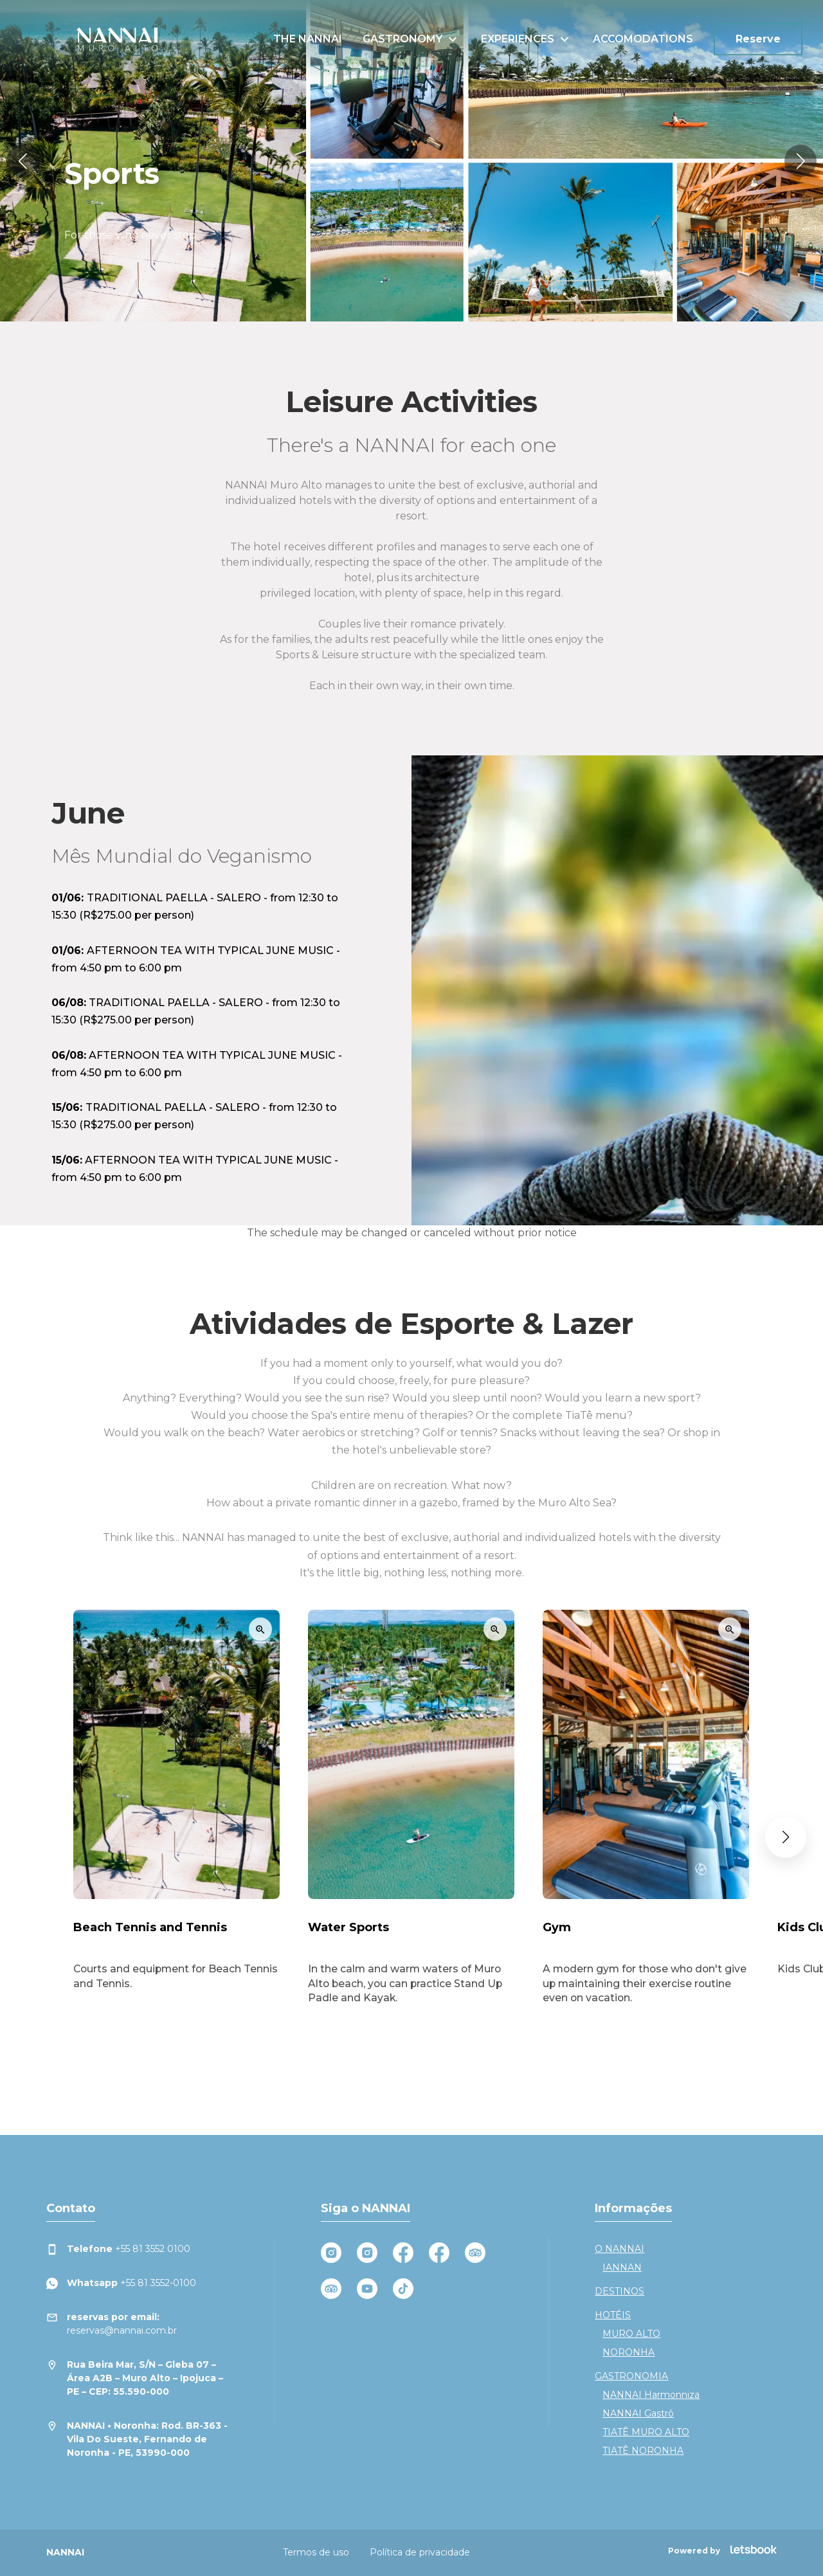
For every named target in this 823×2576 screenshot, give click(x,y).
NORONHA (628, 2352)
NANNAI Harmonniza (651, 2394)
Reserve (758, 39)
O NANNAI (619, 2249)
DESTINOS (619, 2291)
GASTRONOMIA (631, 2376)
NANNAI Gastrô (638, 2413)
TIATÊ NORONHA (642, 2450)
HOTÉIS (613, 2315)
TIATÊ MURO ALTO (645, 2432)
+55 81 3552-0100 (121, 2283)
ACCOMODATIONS (643, 39)
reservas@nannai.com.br (111, 2323)
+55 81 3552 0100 (118, 2249)
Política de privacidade (420, 2552)
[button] (22, 161)
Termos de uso (316, 2552)
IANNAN (622, 2267)
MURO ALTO (631, 2333)
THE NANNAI (307, 39)
